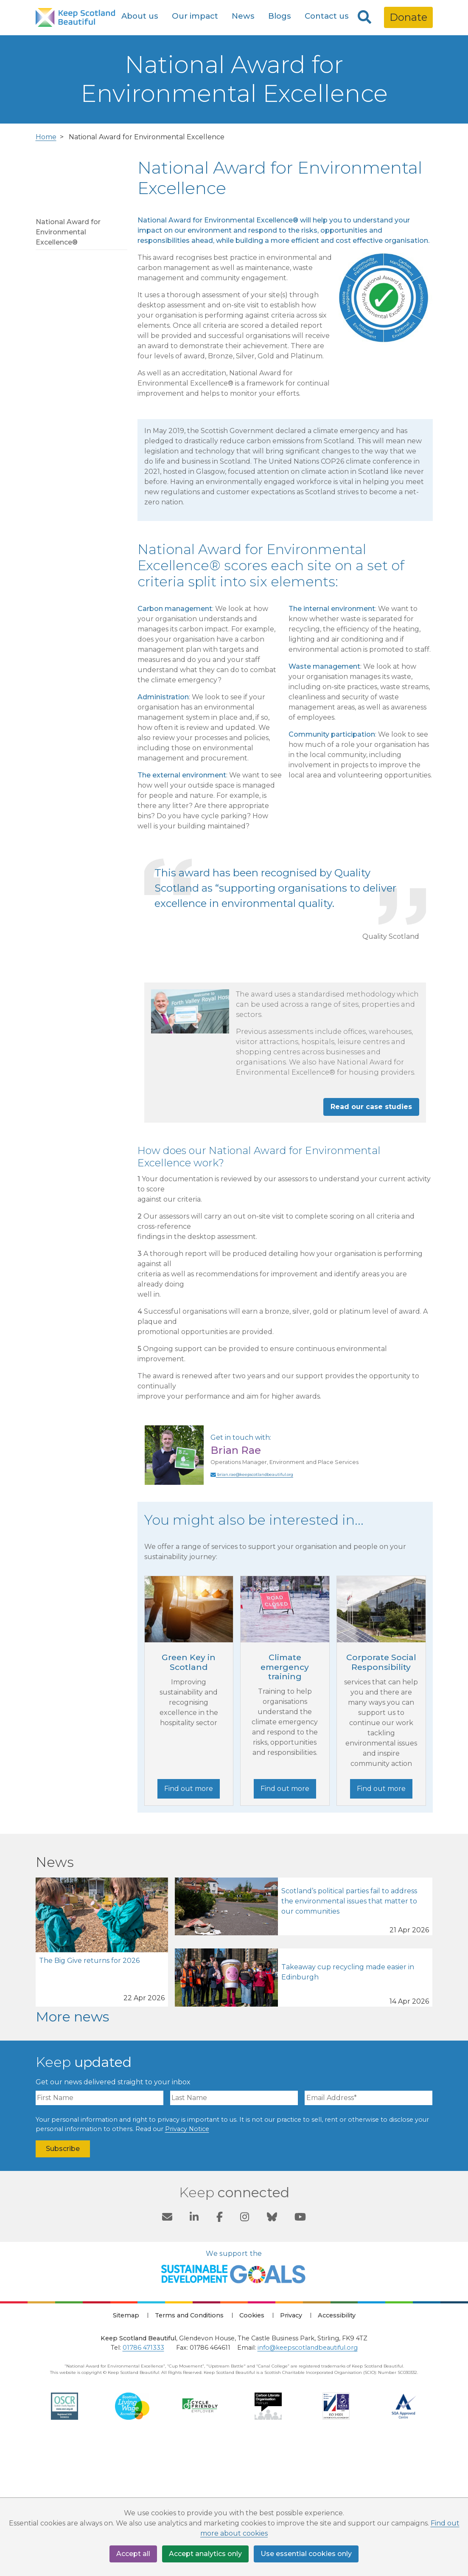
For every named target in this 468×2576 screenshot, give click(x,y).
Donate (408, 17)
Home (46, 269)
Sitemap (126, 2448)
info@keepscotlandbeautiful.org (308, 2480)
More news (72, 2149)
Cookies (251, 2448)
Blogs (279, 16)
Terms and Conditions (189, 2448)
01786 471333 (143, 2480)
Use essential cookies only (306, 2554)
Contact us (327, 16)
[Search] (364, 17)
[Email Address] (368, 2231)
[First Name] (99, 2231)
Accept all (133, 2554)
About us (139, 16)
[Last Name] (234, 2231)
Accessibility (337, 2448)
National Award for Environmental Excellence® (68, 364)
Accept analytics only (205, 2554)
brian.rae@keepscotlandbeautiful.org (251, 1607)
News (243, 16)
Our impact (195, 16)
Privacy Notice (187, 2261)
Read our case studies (371, 1239)
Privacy (291, 2448)
